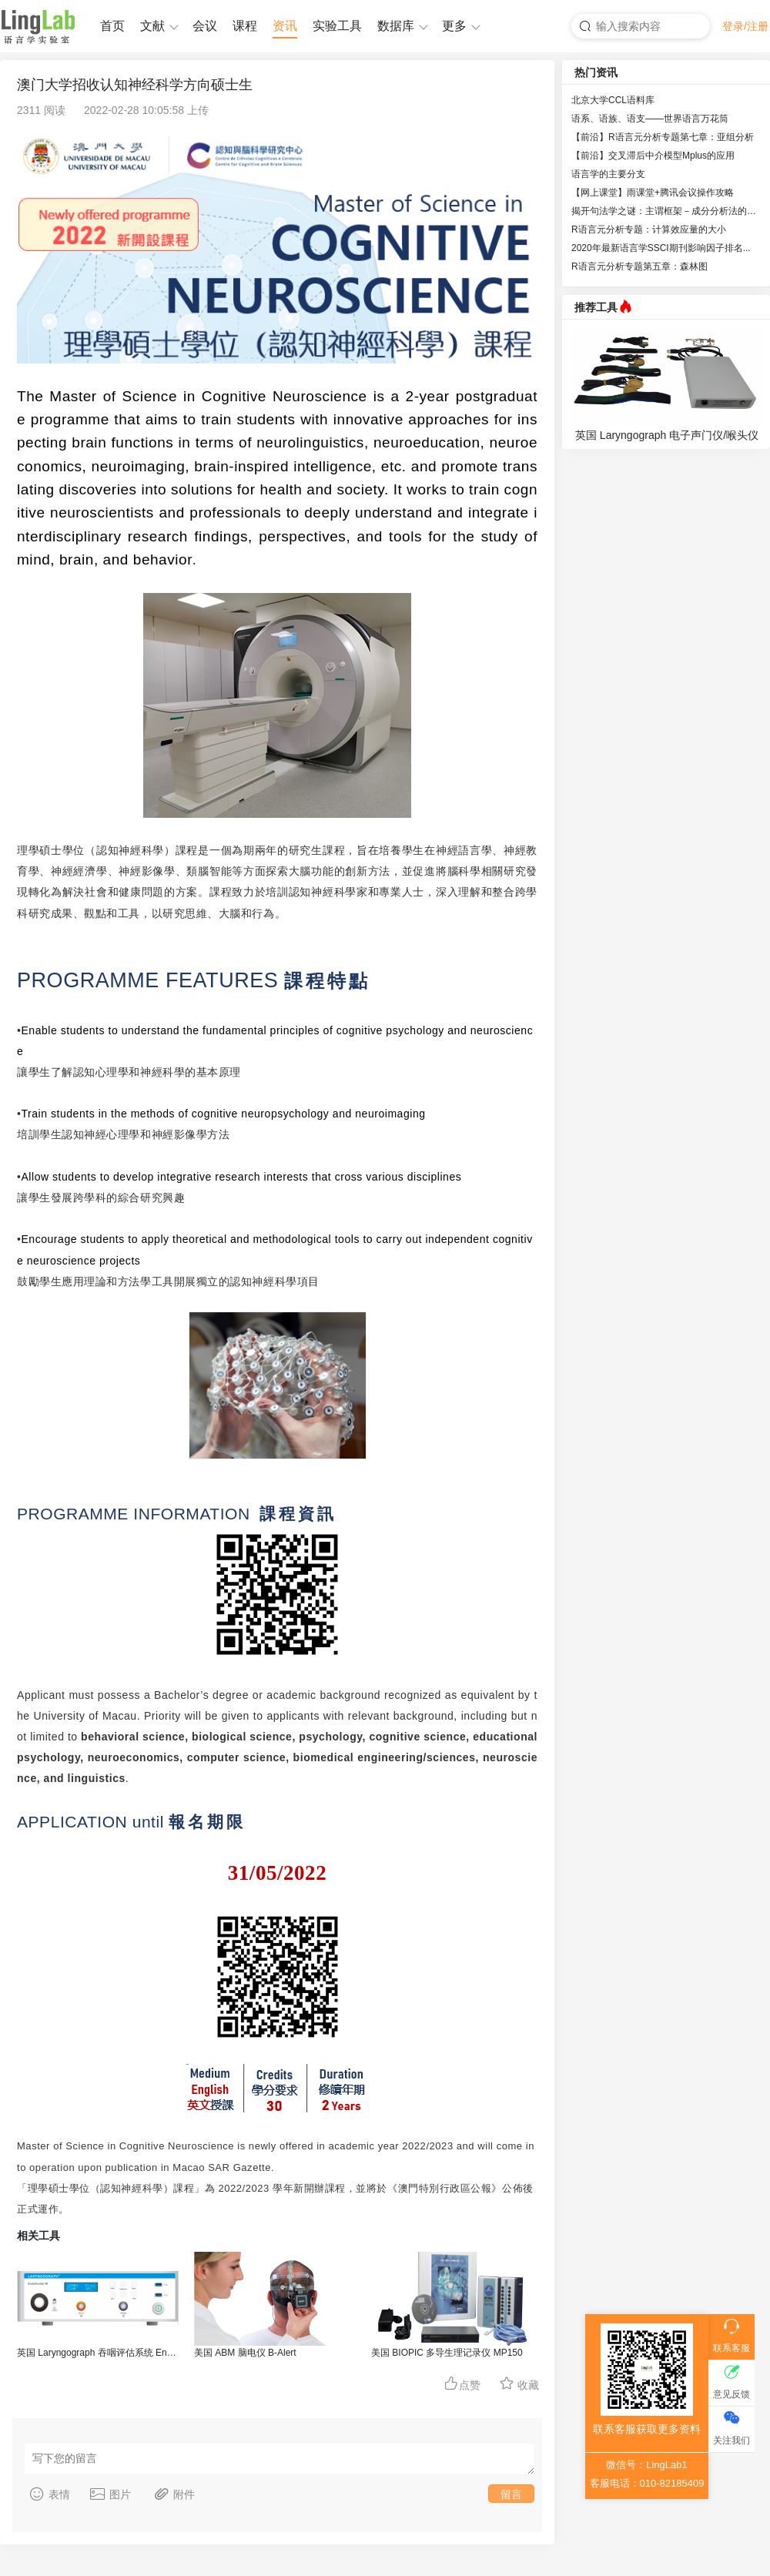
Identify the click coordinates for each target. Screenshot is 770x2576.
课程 (245, 25)
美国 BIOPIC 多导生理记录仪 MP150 (447, 2352)
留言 (511, 2494)
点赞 (462, 2383)
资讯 (285, 25)
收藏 (519, 2383)
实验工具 (337, 25)
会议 (204, 25)
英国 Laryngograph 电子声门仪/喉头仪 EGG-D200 (666, 436)
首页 (112, 25)
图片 (110, 2494)
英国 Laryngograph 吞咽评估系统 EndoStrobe (98, 2352)
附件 (174, 2494)
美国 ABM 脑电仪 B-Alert (245, 2352)
